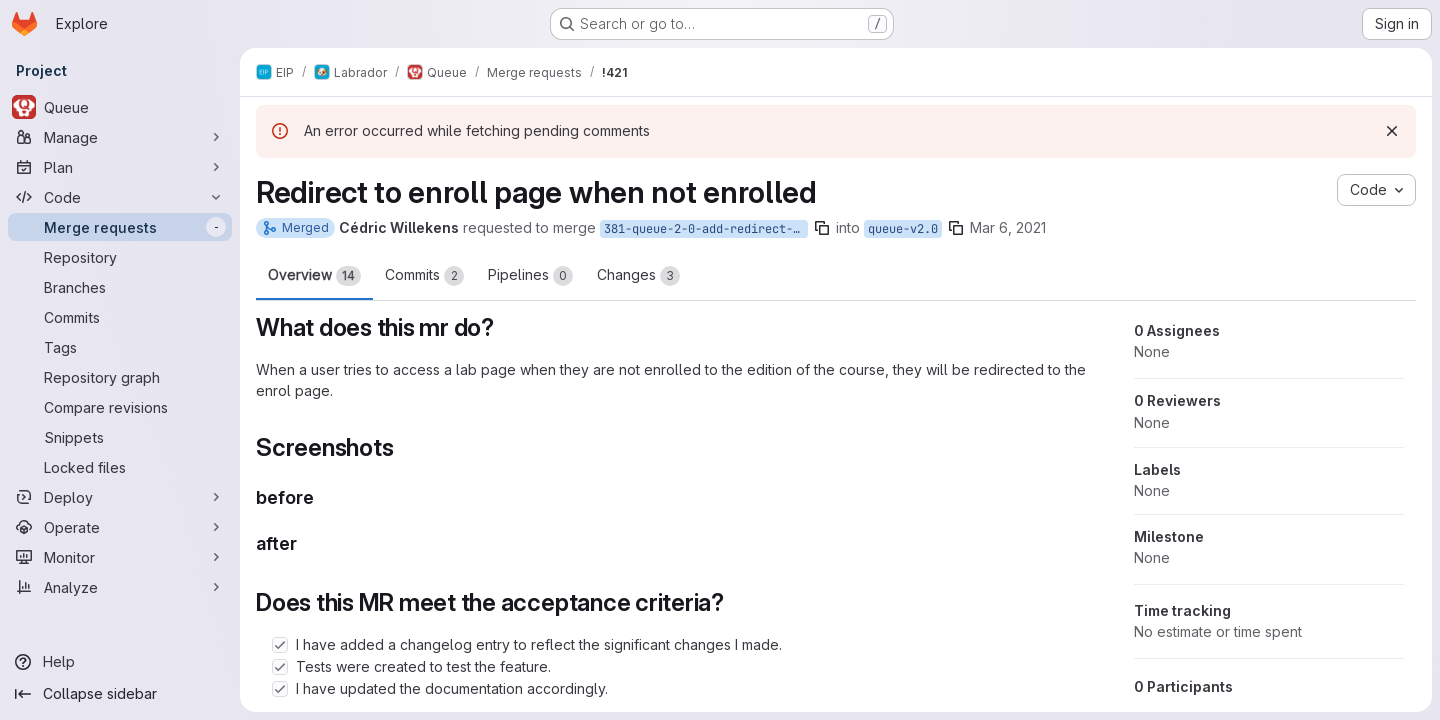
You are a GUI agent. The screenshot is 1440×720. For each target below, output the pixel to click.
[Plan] (120, 167)
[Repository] (120, 257)
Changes (638, 276)
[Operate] (120, 527)
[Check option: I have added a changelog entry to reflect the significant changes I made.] (280, 645)
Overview (314, 276)
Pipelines (530, 276)
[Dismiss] (1392, 131)
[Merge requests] (120, 227)
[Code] (120, 197)
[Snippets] (120, 437)
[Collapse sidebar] (120, 694)
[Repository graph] (120, 377)
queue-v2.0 (903, 229)
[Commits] (120, 317)
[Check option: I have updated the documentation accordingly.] (280, 689)
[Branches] (120, 287)
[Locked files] (120, 467)
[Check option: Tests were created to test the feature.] (280, 667)
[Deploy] (120, 497)
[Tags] (120, 347)
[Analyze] (120, 587)
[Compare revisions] (120, 407)
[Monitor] (120, 557)
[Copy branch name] (822, 228)
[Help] (120, 662)
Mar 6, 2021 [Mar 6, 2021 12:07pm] (1008, 227)
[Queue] (120, 107)
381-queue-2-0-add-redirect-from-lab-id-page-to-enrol (706, 229)
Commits (424, 276)
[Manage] (120, 137)
